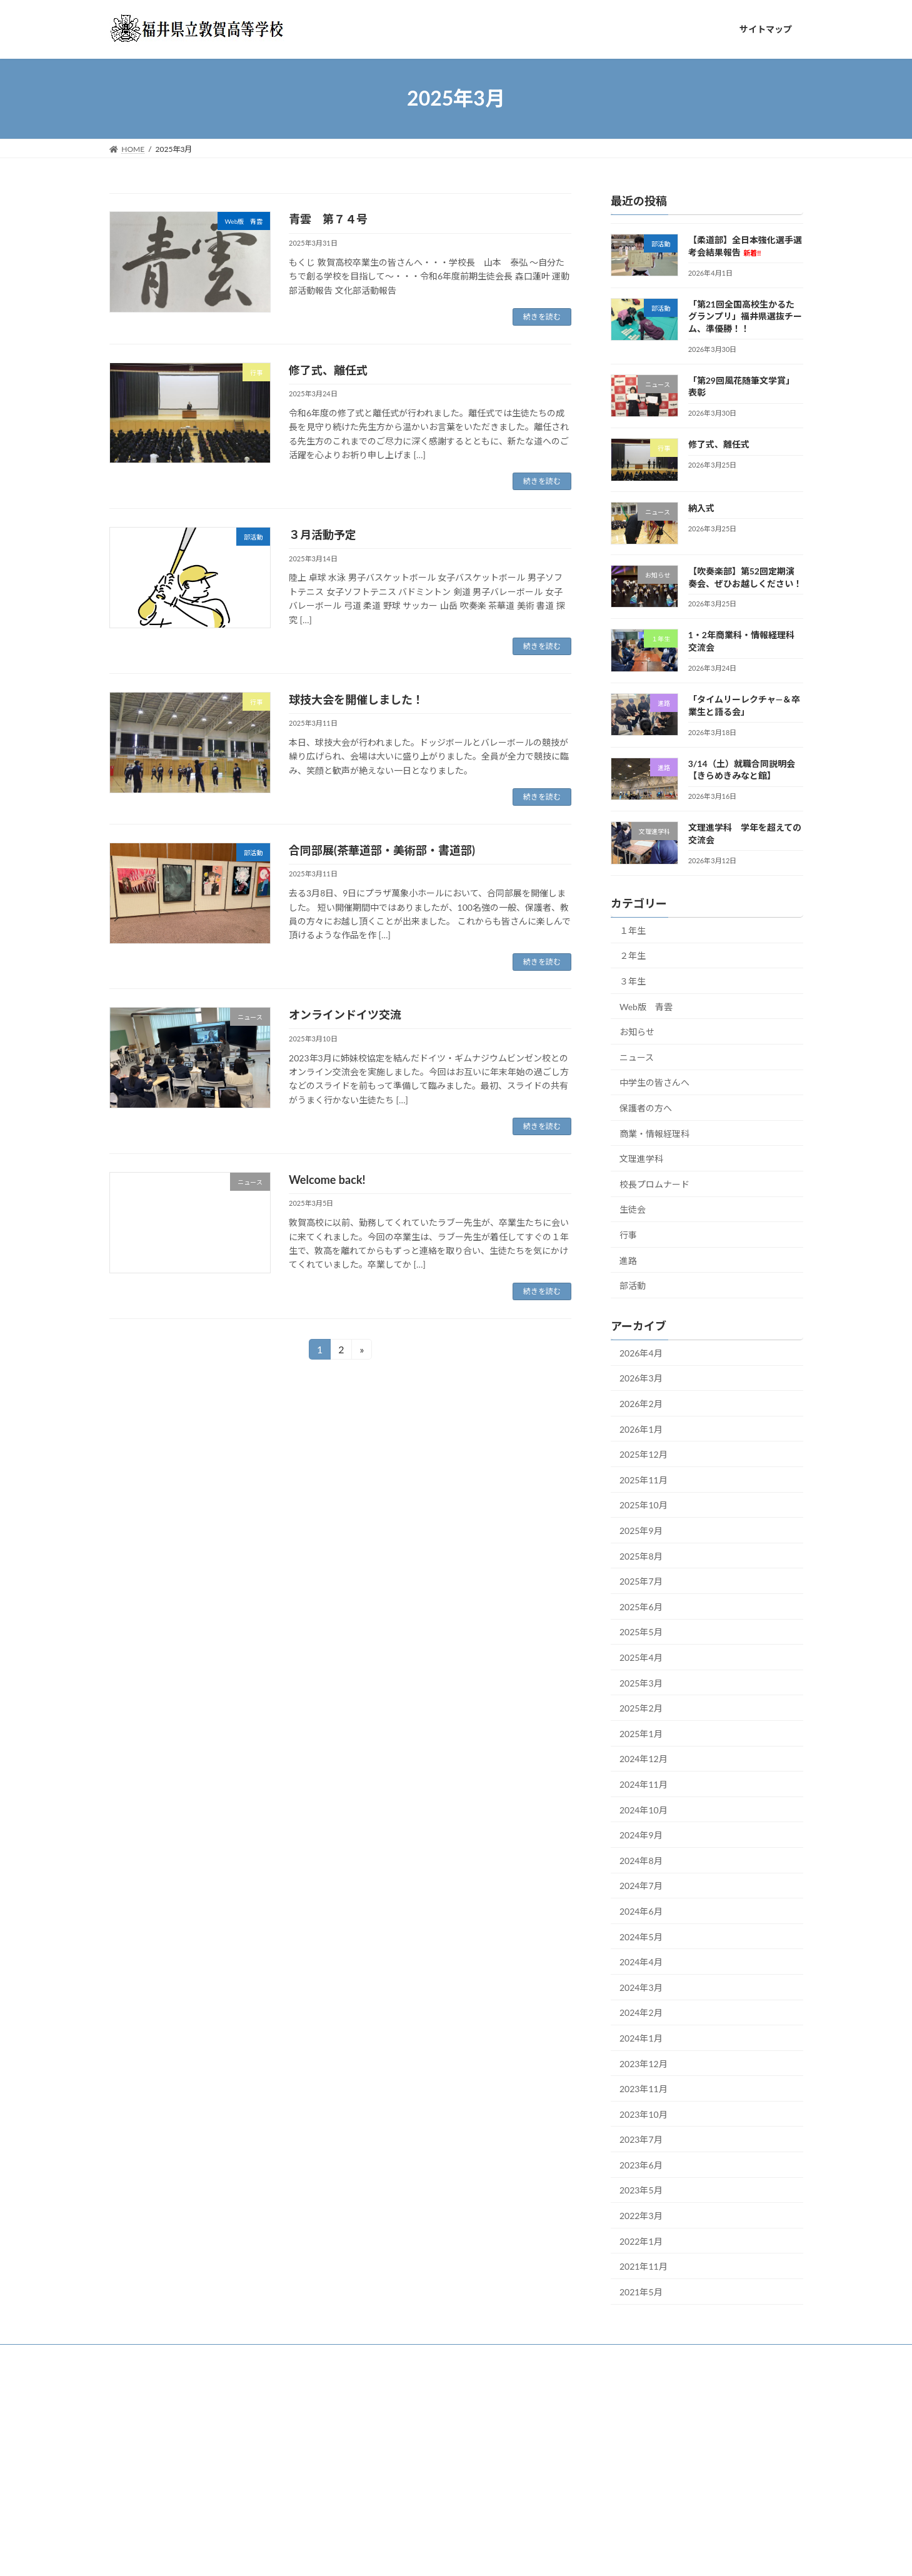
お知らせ (636, 1031)
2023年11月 (643, 2088)
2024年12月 (643, 1758)
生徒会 (632, 1209)
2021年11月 (643, 2266)
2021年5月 (641, 2291)
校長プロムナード (654, 1183)
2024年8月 (641, 1860)
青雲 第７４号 (328, 219)
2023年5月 (641, 2190)
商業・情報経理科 (654, 1133)
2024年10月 (643, 1809)
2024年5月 (641, 1936)
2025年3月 (641, 1682)
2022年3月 (641, 2215)
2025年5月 (641, 1631)
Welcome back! (327, 1179)
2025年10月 (643, 1505)
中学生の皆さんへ (654, 1082)
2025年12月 (643, 1454)
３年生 (632, 981)
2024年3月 (641, 1987)
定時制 (733, 2355)
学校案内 (184, 2355)
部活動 (632, 1285)
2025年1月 (641, 1733)
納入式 (701, 507)
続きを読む (542, 316)
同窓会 (132, 2363)
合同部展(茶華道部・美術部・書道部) (382, 850)
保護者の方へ (645, 1108)
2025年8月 (641, 1555)
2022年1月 (641, 2240)
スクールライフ (305, 2355)
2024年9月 (641, 1835)
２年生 (632, 955)
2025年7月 (641, 1581)
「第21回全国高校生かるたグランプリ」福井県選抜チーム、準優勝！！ (744, 315)
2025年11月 (643, 1479)
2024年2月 (641, 2012)
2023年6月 (641, 2164)
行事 (628, 1235)
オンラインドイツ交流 (345, 1014)
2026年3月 (641, 1378)
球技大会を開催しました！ (356, 699)
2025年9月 (641, 1530)
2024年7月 (641, 1885)
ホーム (132, 2355)
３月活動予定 (322, 534)
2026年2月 (641, 1403)
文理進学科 (641, 1158)
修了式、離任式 (328, 370)
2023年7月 (641, 2139)
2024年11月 (643, 1784)
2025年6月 (641, 1606)
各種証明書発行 (670, 2355)
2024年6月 (641, 1911)
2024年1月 (641, 2038)
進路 (628, 1260)
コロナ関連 (600, 2355)
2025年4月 (641, 1657)
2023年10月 (643, 2113)
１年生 (632, 930)
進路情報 (239, 2355)
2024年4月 (641, 1962)
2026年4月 (641, 1352)
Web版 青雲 (646, 1006)
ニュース (636, 1056)
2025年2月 (641, 1708)
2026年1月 (641, 1428)
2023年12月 (643, 2063)
